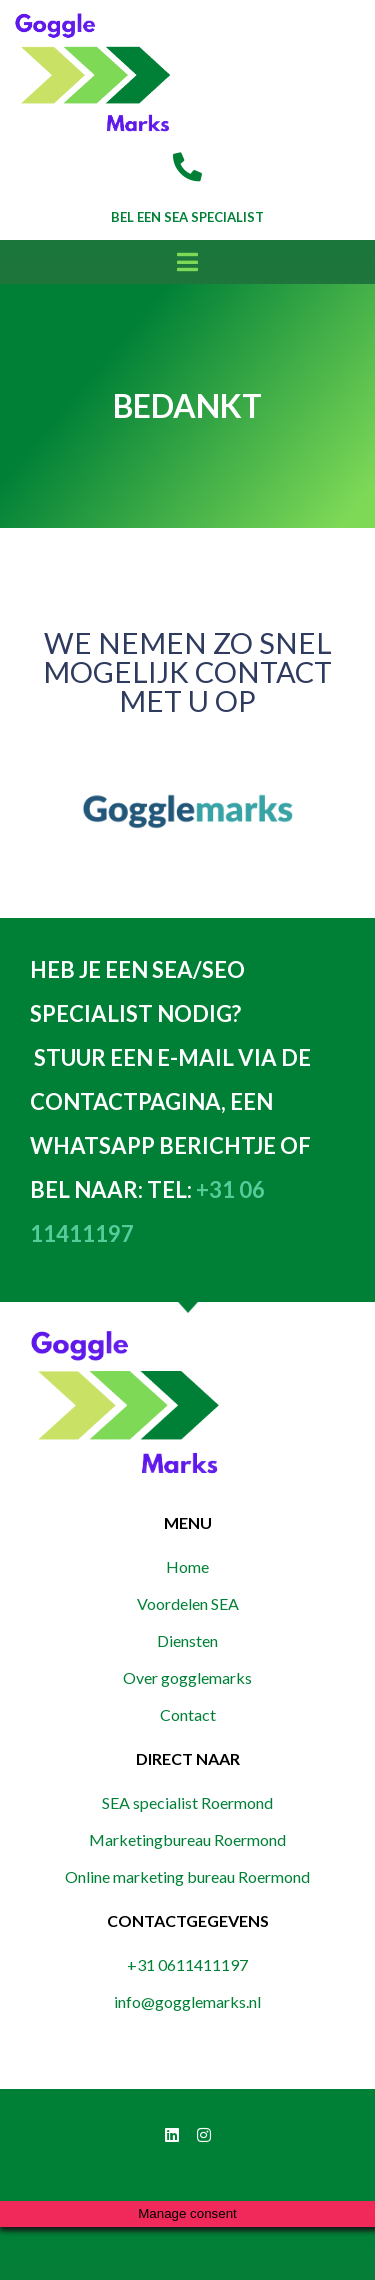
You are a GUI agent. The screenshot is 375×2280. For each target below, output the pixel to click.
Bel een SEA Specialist (187, 217)
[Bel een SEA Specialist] (187, 167)
